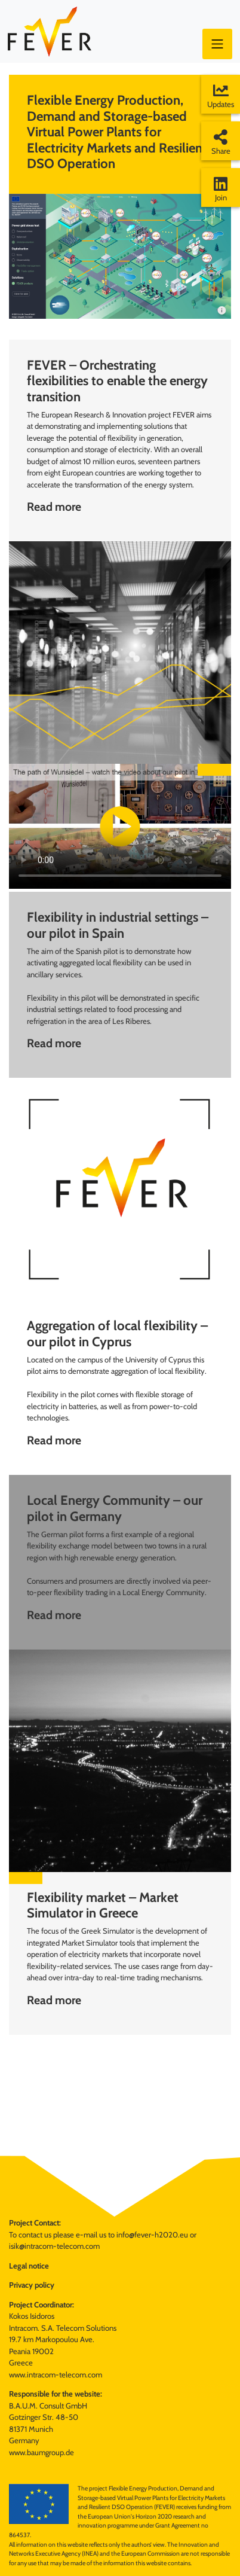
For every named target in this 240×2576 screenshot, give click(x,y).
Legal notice (29, 2265)
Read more (54, 506)
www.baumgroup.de (41, 2452)
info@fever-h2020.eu (152, 2234)
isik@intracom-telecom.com (54, 2246)
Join (220, 189)
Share (220, 142)
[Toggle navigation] (217, 44)
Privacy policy (31, 2285)
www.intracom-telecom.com (55, 2374)
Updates (220, 96)
